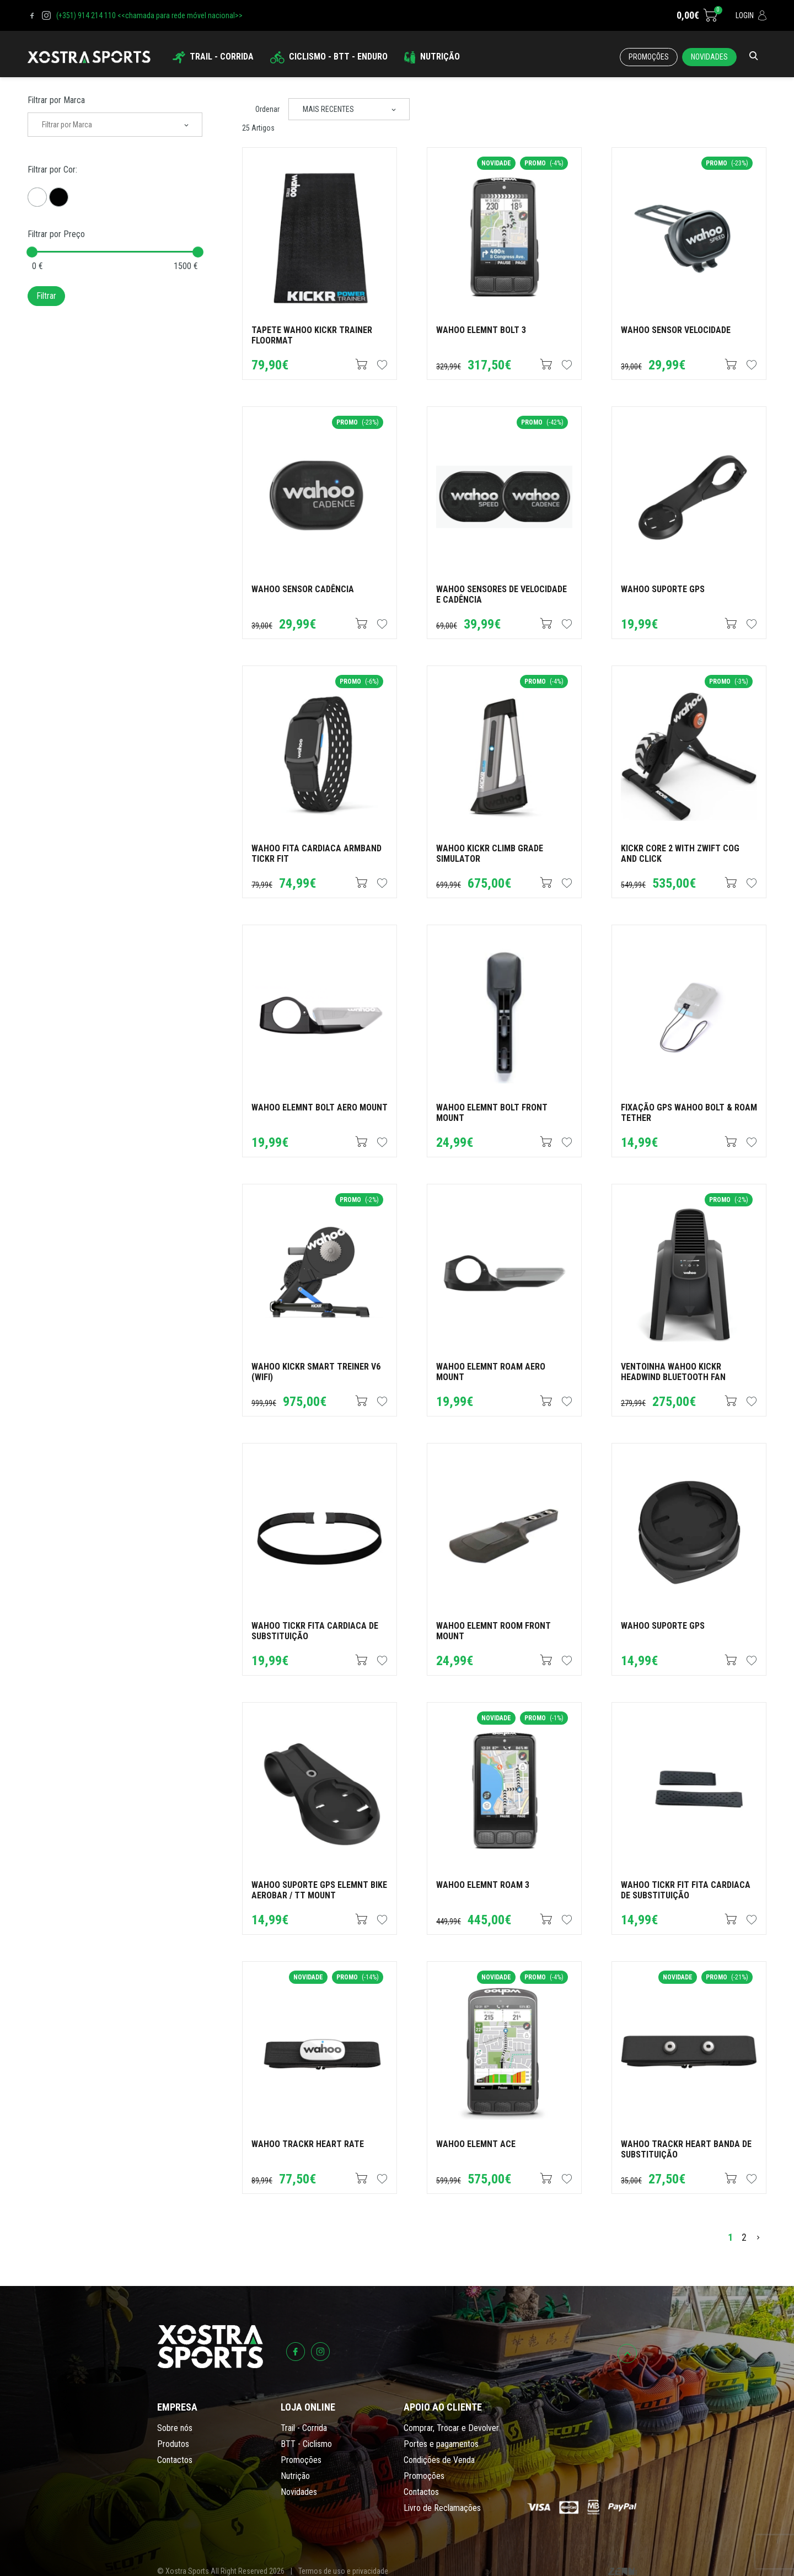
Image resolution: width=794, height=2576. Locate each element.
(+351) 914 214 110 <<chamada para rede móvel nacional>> (149, 15)
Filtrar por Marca (56, 100)
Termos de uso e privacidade (343, 2571)
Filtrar (46, 296)
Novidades (709, 56)
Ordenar (267, 109)
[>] (758, 2237)
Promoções (649, 56)
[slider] (31, 251)
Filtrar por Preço (56, 234)
